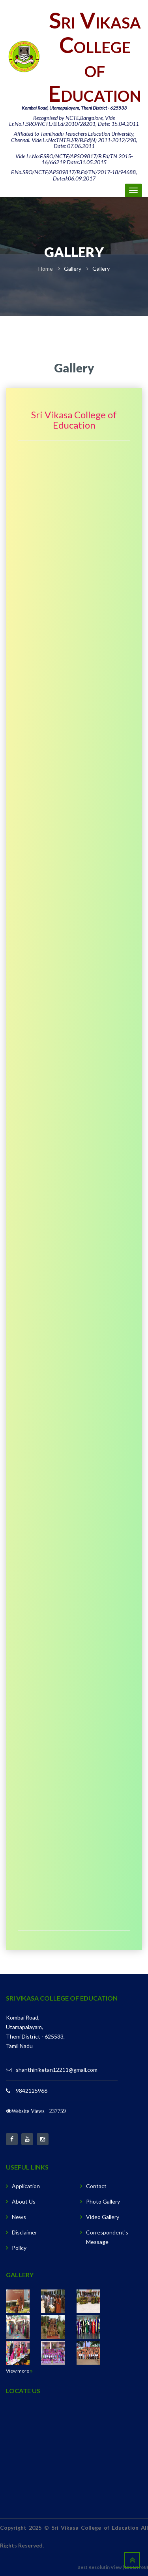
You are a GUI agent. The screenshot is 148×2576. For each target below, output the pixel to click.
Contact (96, 2186)
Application (26, 2186)
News (19, 2216)
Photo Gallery (103, 2201)
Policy (19, 2247)
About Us (24, 2201)
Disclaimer (24, 2232)
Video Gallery (102, 2216)
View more (19, 2371)
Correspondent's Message (107, 2237)
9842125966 (31, 2090)
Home (45, 268)
